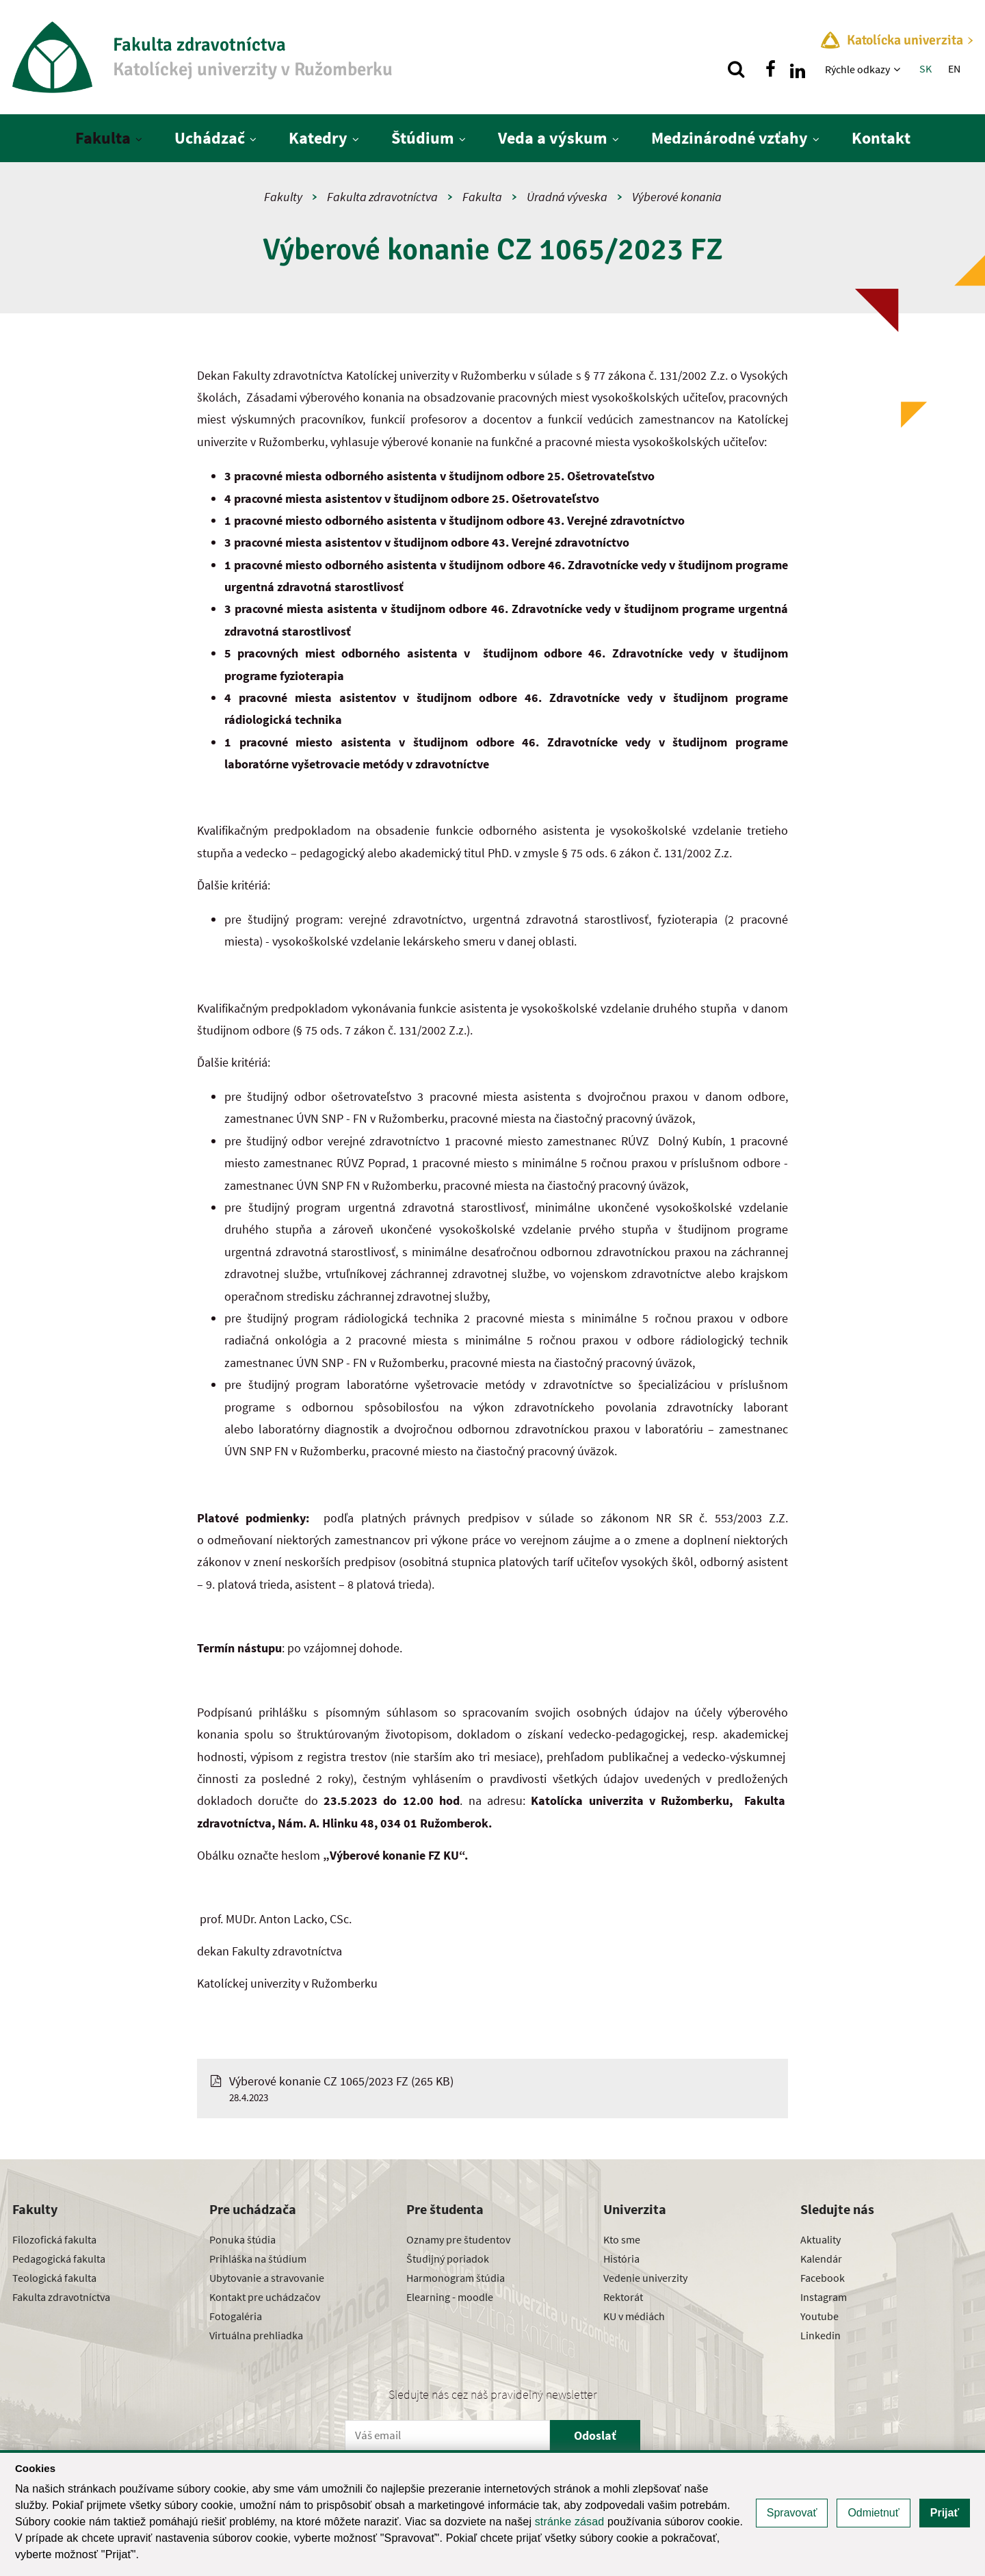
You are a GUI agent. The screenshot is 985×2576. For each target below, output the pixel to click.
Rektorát (623, 2297)
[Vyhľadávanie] (736, 69)
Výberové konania (677, 197)
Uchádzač (209, 137)
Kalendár (821, 2258)
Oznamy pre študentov (458, 2239)
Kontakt (881, 137)
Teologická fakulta (54, 2278)
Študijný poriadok (447, 2258)
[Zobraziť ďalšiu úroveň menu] (898, 69)
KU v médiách (634, 2316)
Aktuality (820, 2239)
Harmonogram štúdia (455, 2278)
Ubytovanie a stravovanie (266, 2278)
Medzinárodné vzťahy (729, 137)
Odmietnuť (873, 2513)
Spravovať (792, 2513)
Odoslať (595, 2435)
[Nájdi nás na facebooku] (770, 69)
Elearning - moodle (449, 2297)
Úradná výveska (567, 197)
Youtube (819, 2316)
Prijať (944, 2513)
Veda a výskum (552, 137)
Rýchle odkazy (857, 69)
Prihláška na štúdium (257, 2258)
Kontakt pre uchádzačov (264, 2297)
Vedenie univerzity (645, 2278)
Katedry (318, 137)
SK (925, 68)
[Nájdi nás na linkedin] (797, 69)
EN (954, 68)
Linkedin (820, 2335)
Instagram (823, 2297)
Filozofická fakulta (54, 2239)
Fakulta (103, 137)
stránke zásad (570, 2521)
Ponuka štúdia (242, 2239)
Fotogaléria (235, 2316)
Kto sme (621, 2239)
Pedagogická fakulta (58, 2258)
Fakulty (283, 197)
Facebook (822, 2278)
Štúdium (422, 137)
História (621, 2258)
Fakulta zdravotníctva (382, 197)
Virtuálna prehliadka (256, 2335)
